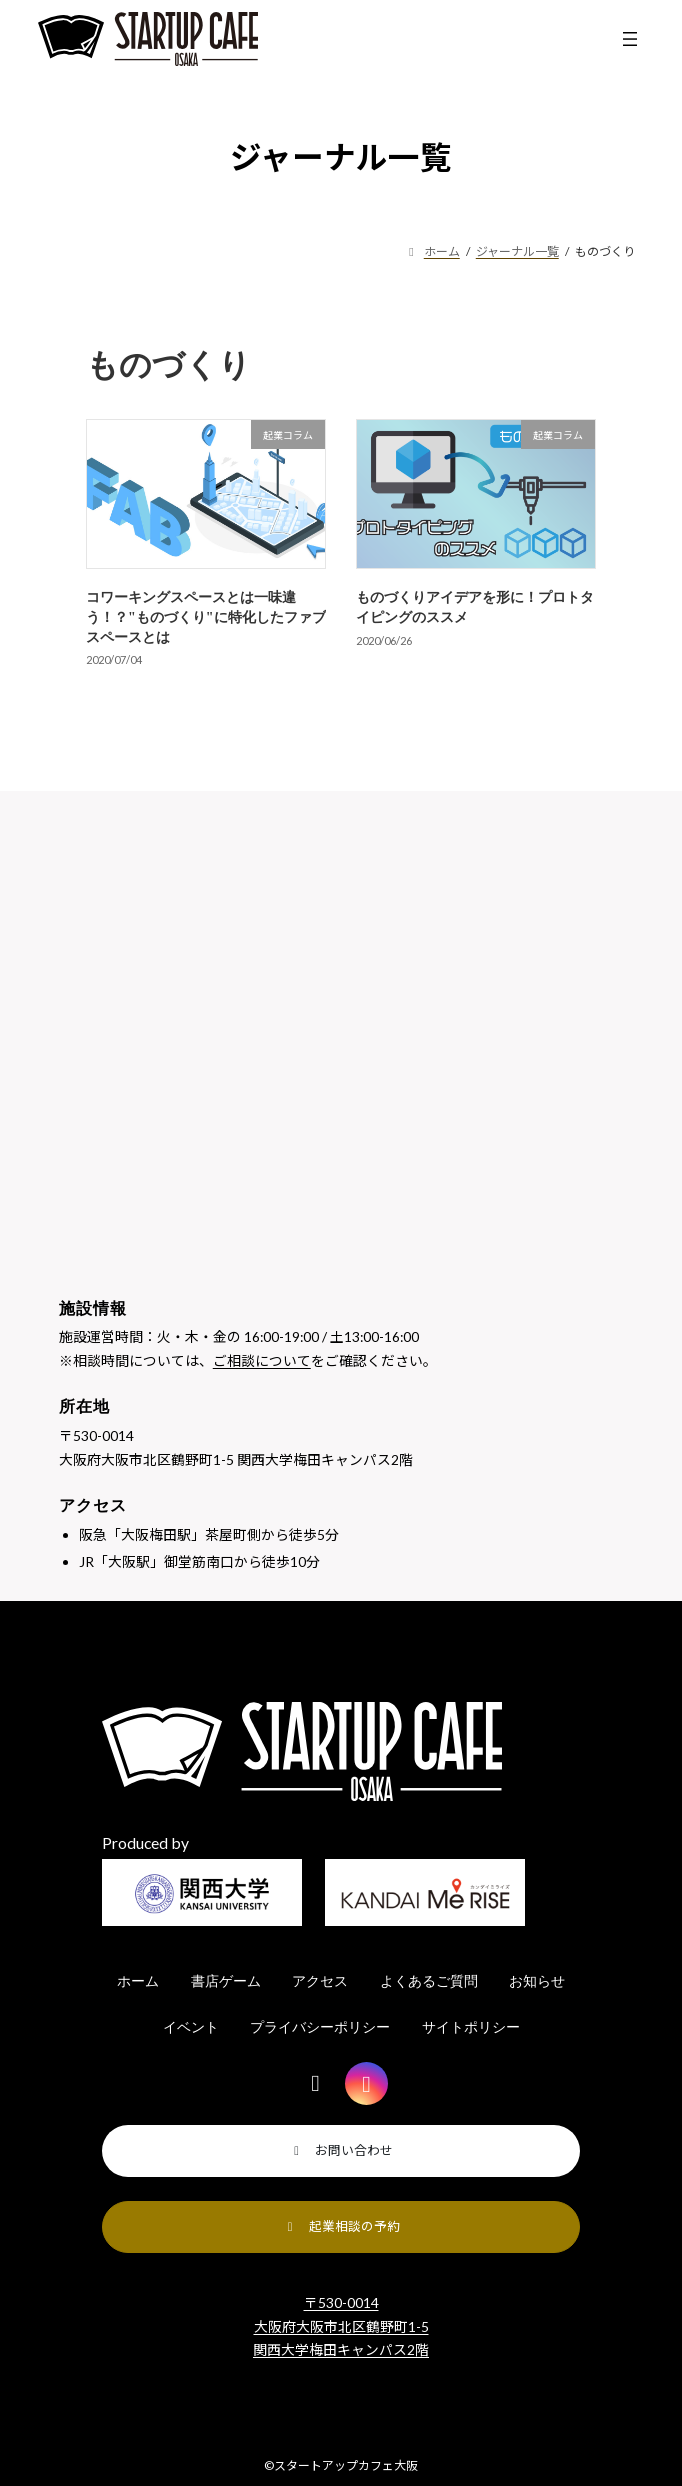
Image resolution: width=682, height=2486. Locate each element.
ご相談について (262, 1360)
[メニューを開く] (630, 39)
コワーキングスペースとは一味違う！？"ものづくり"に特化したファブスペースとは (206, 617)
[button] (341, 2151)
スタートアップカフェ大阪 (346, 2465)
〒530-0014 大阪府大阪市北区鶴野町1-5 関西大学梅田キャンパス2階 (341, 2326)
